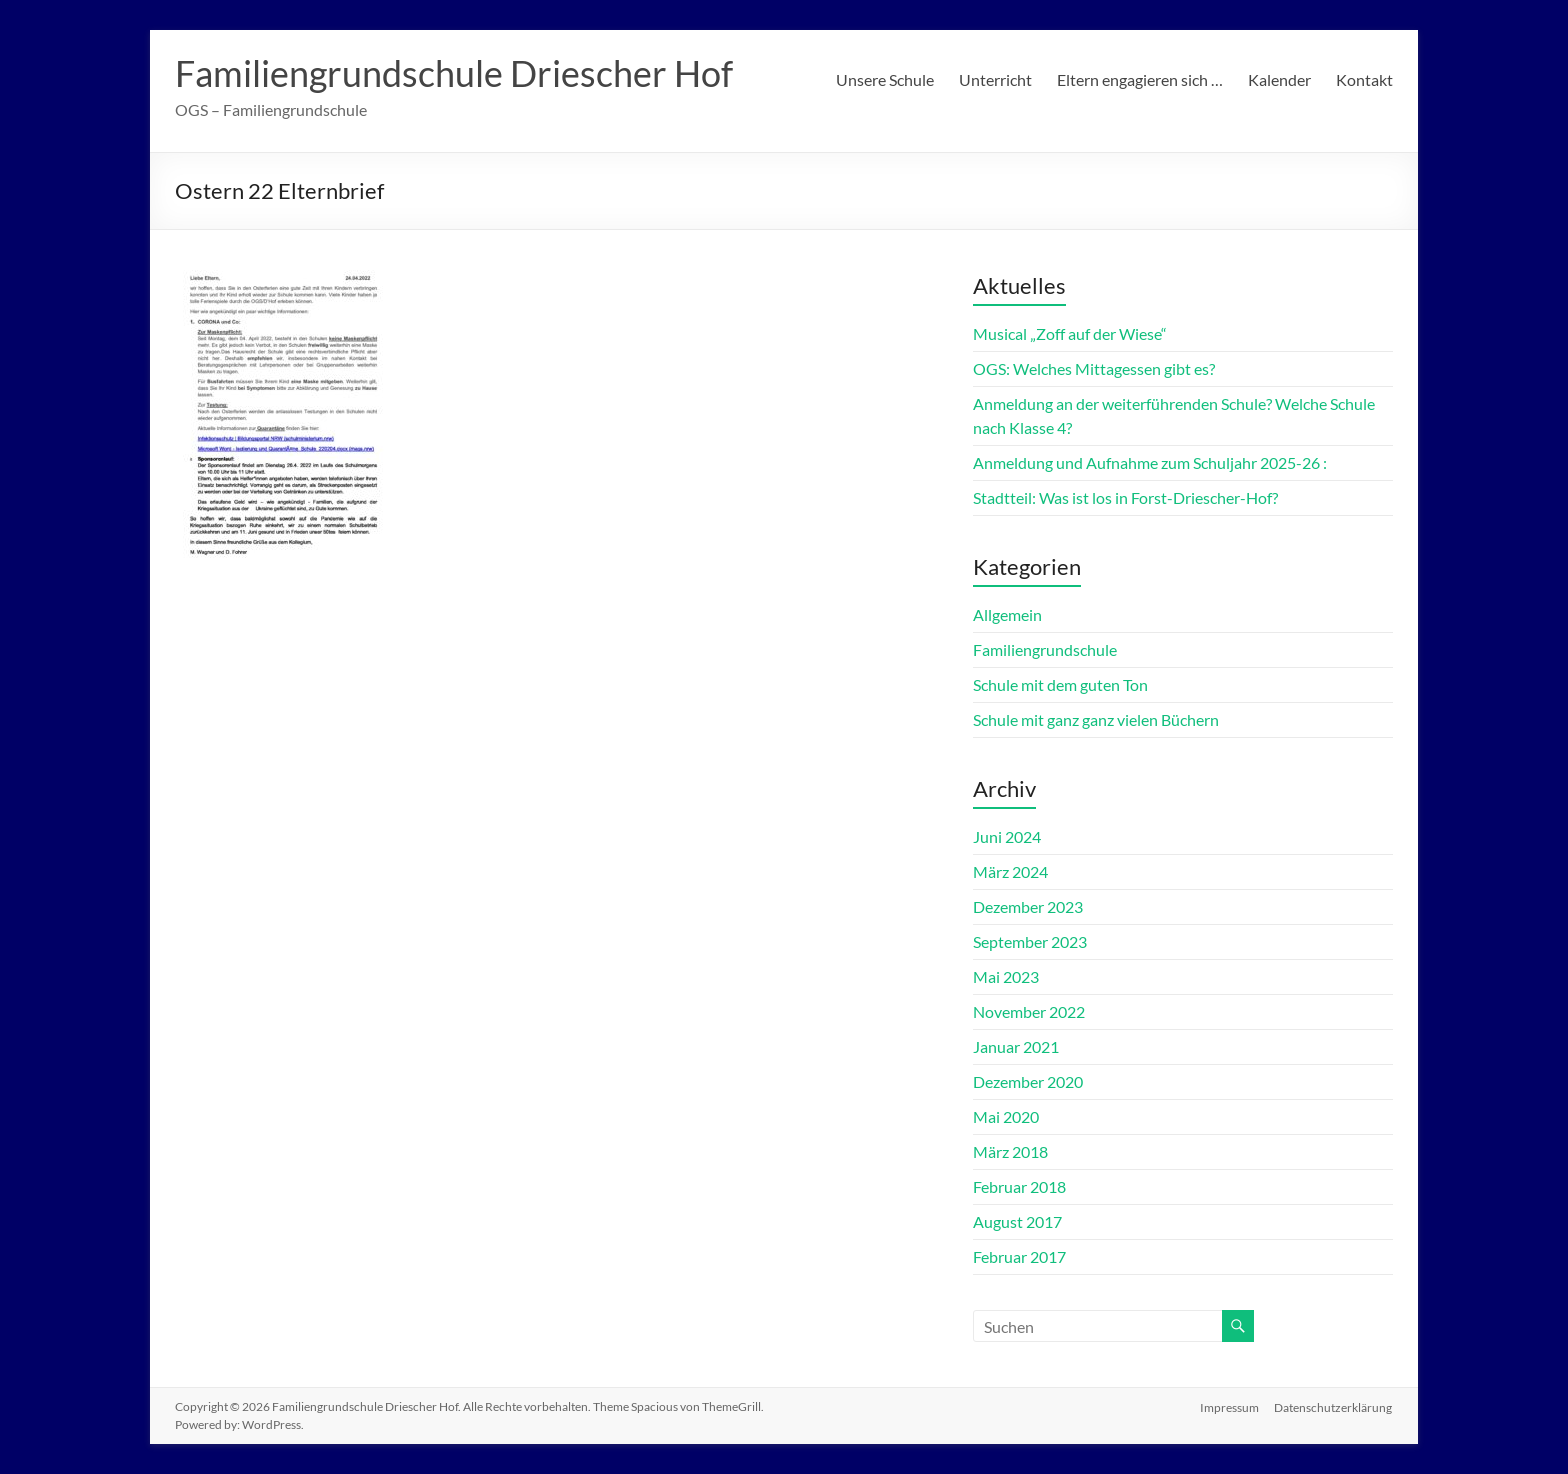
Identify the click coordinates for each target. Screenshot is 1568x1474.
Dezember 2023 (1028, 906)
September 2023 (1030, 941)
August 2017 (1017, 1221)
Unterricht (995, 79)
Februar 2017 (1019, 1256)
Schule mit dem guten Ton (1060, 684)
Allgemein (1007, 614)
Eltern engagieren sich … (1140, 79)
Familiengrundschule (1045, 649)
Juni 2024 (1007, 836)
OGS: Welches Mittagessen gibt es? (1094, 368)
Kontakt (1364, 79)
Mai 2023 (1006, 976)
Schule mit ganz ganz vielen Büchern (1096, 719)
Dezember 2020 (1028, 1081)
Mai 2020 (1006, 1116)
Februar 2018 (1019, 1186)
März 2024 (1010, 871)
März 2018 (1010, 1151)
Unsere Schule (885, 79)
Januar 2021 (1016, 1046)
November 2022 (1029, 1011)
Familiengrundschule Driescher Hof (454, 73)
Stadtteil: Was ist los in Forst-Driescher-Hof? (1125, 497)
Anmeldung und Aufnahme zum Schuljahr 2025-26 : (1150, 462)
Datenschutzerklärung (1334, 1406)
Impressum (1229, 1406)
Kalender (1279, 79)
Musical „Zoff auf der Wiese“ (1070, 333)
